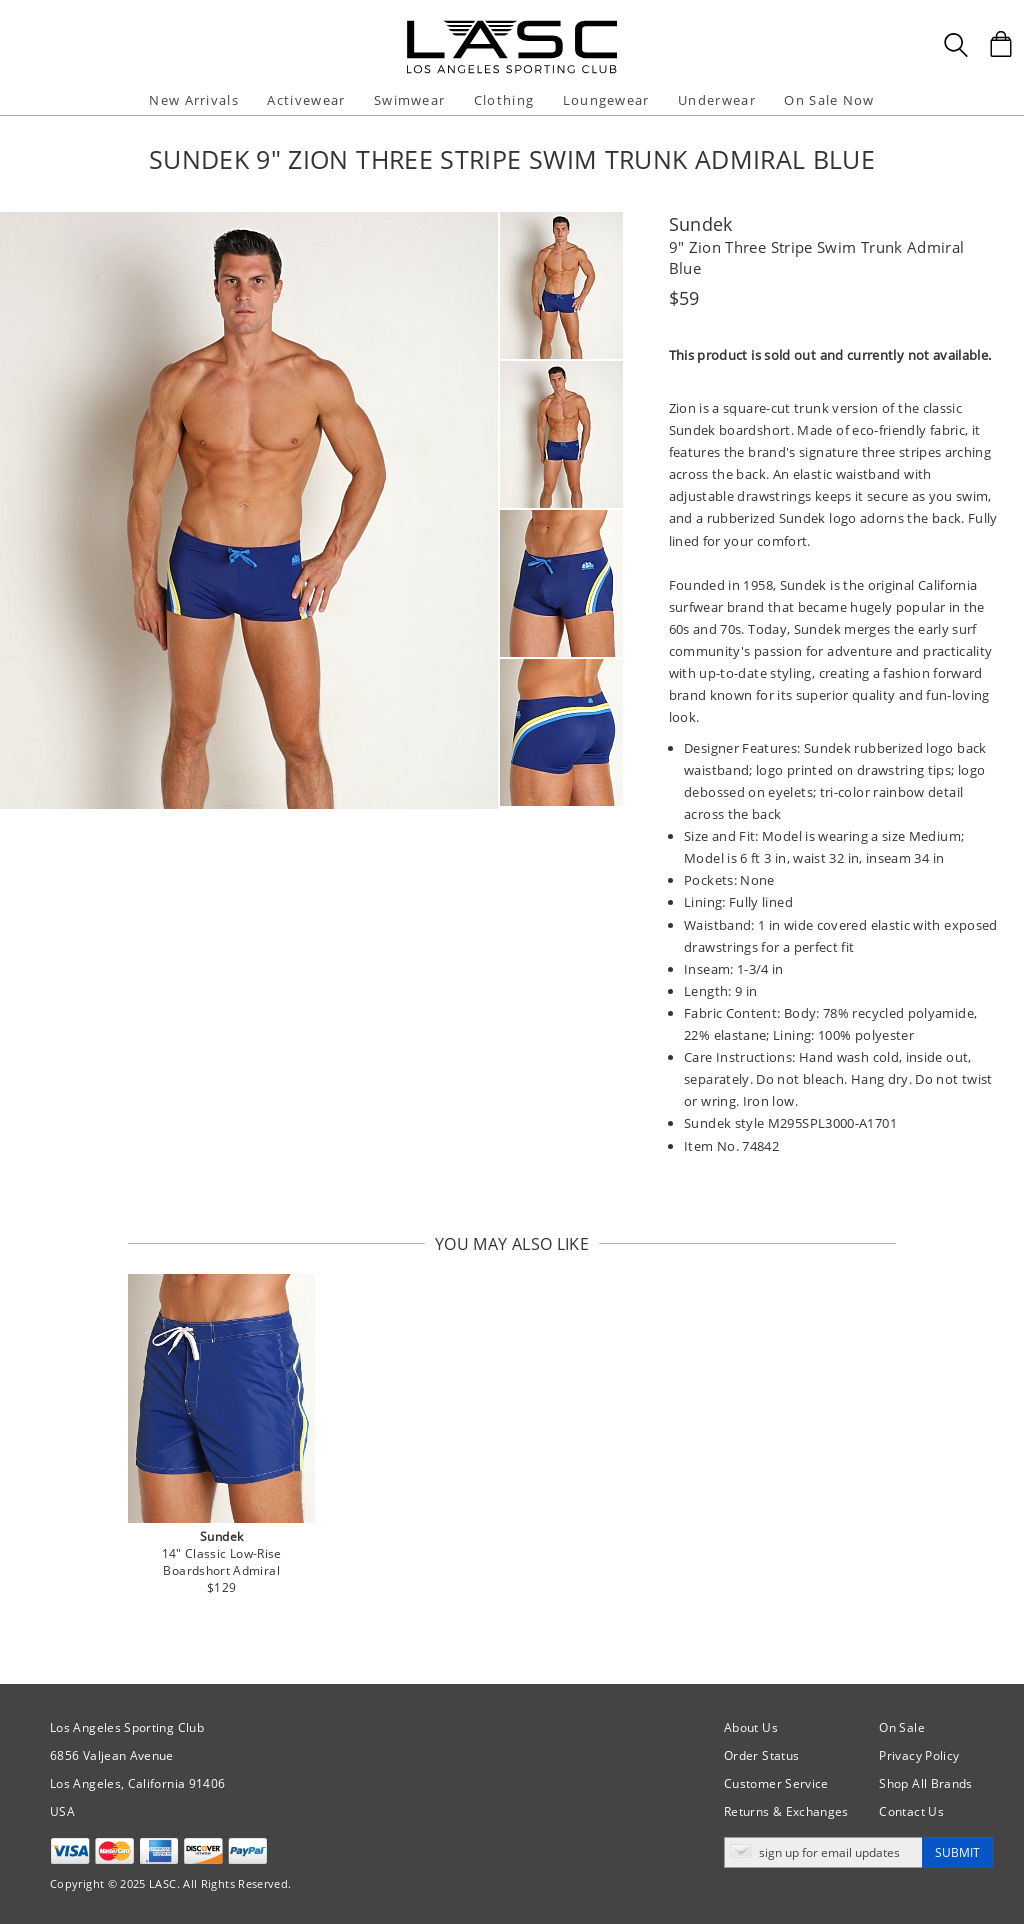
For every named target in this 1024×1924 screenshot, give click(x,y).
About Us (751, 1727)
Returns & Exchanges (786, 1811)
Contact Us (911, 1811)
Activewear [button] (306, 100)
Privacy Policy (919, 1755)
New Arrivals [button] (194, 100)
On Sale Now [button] (829, 100)
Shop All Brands (925, 1783)
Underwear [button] (717, 100)
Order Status (761, 1755)
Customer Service (776, 1783)
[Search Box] (956, 45)
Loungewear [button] (606, 100)
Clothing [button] (504, 100)
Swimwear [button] (409, 100)
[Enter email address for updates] (823, 1852)
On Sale (902, 1727)
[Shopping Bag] (1001, 44)
